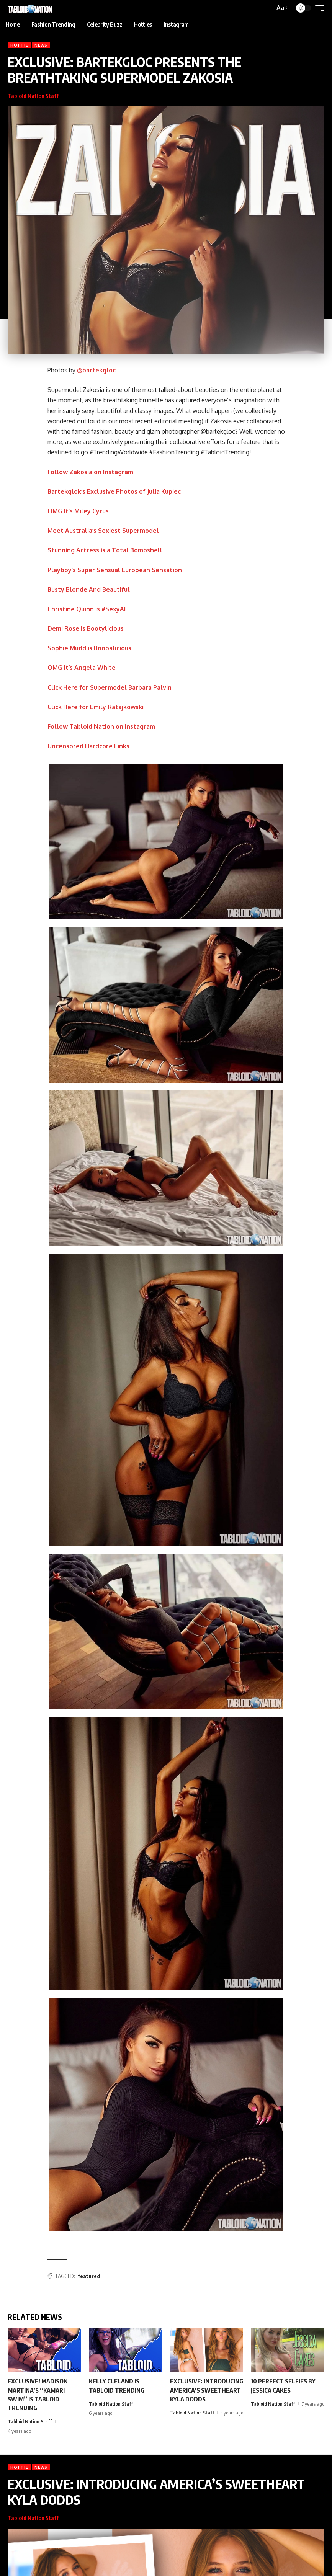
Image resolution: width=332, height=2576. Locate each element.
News (40, 45)
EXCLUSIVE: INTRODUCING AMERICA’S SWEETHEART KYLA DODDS (206, 2390)
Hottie (19, 45)
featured (89, 2276)
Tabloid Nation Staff (33, 95)
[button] (281, 8)
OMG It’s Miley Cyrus (78, 511)
